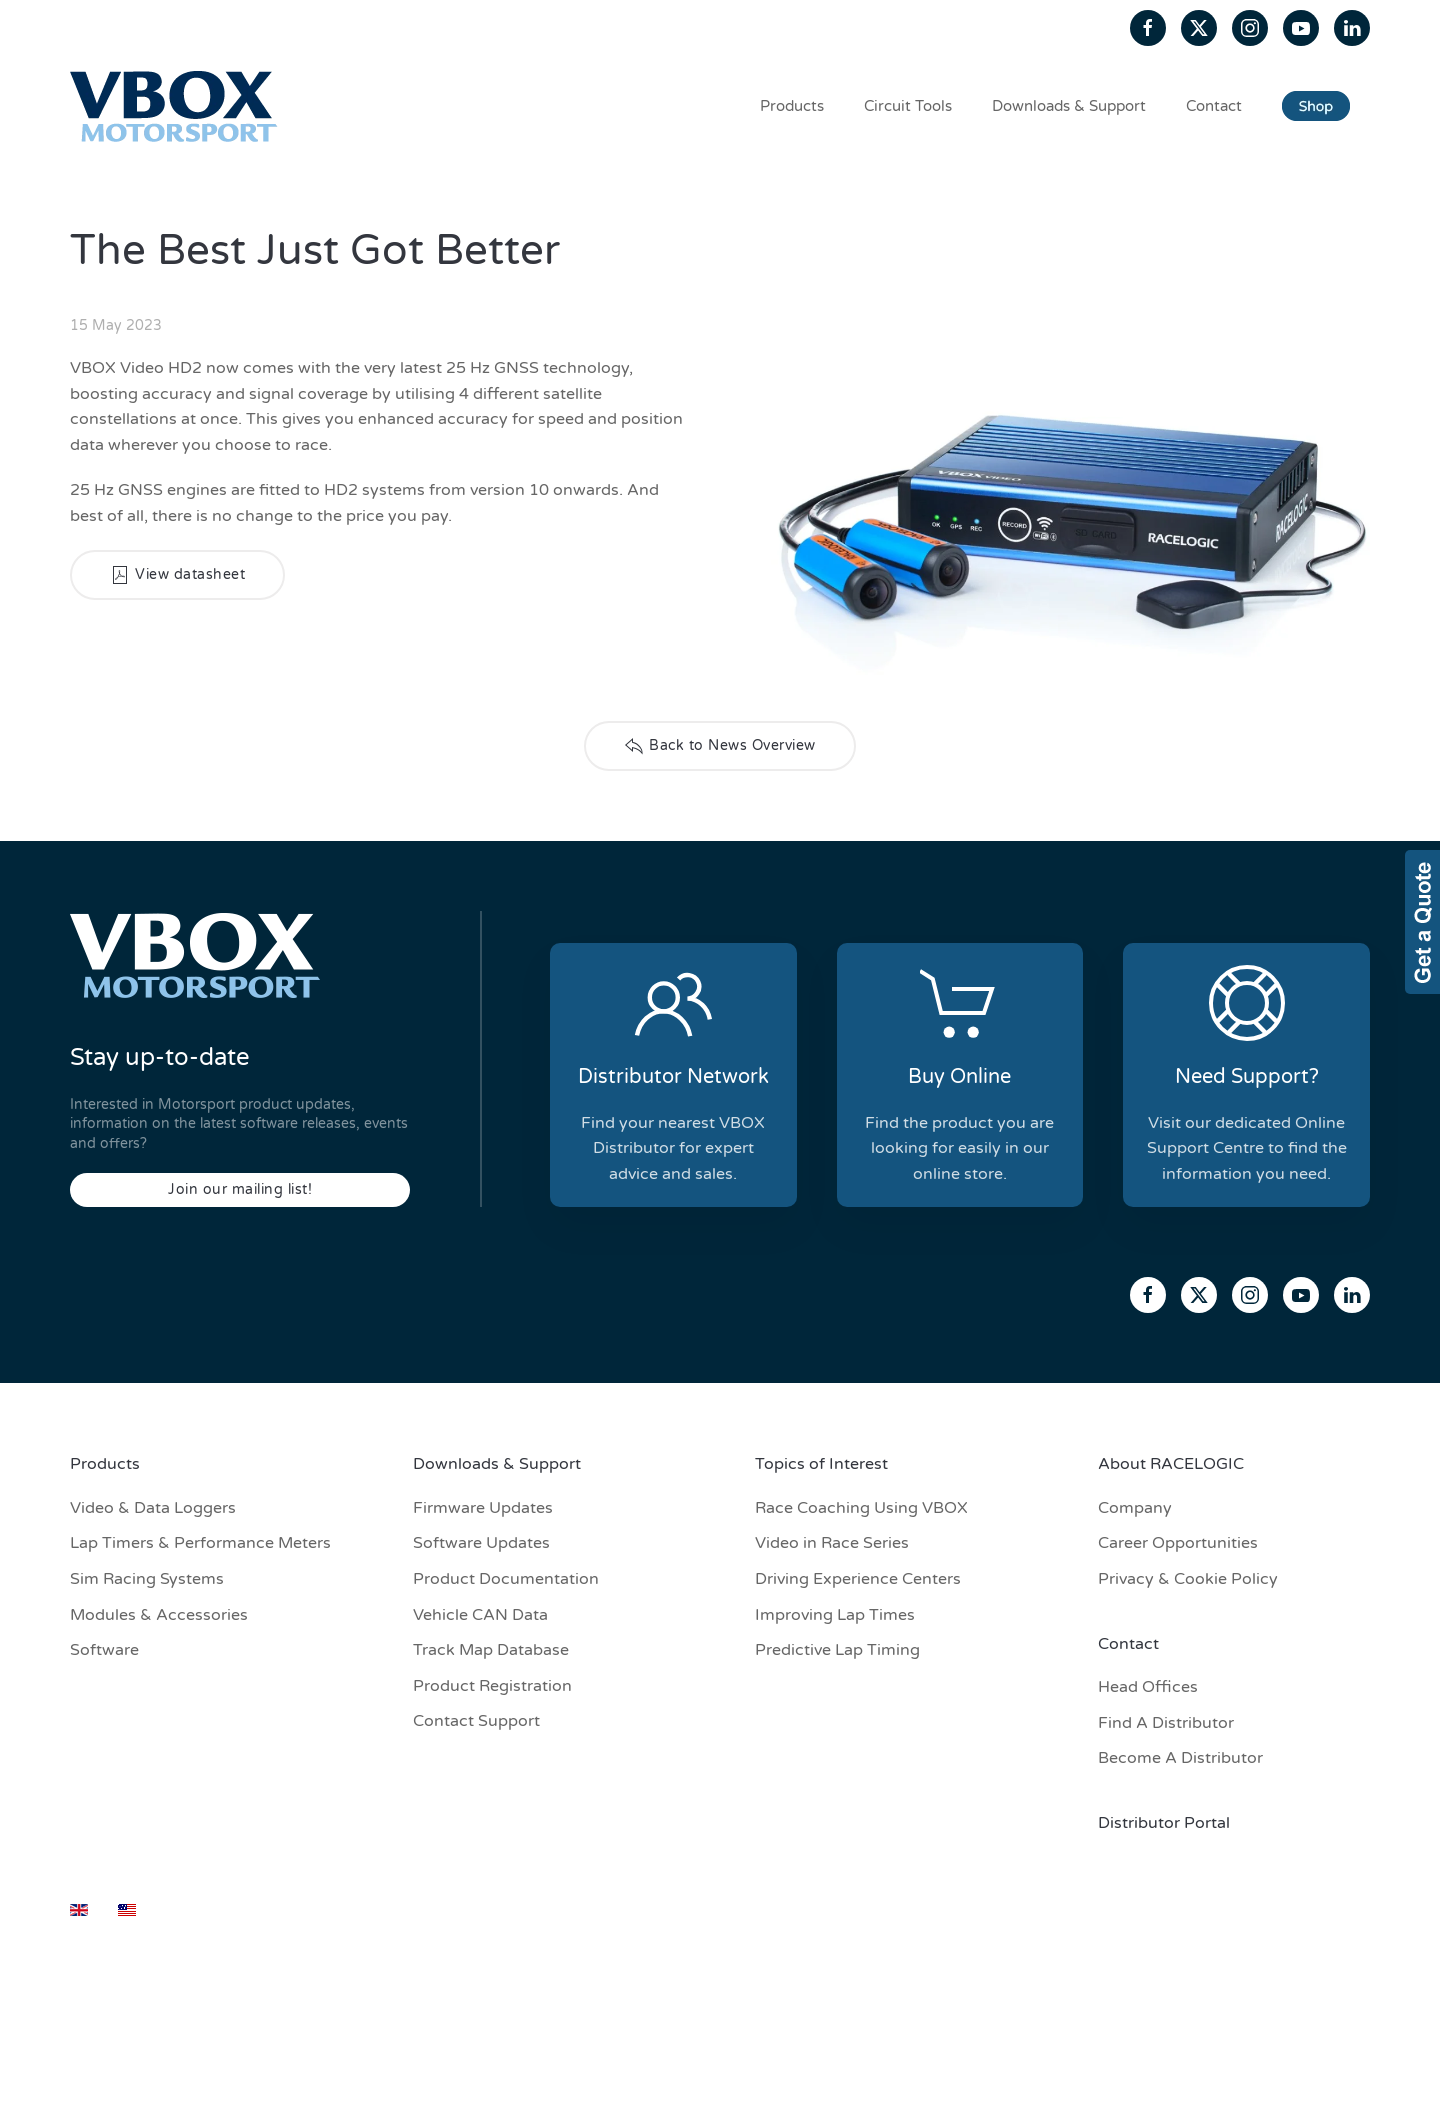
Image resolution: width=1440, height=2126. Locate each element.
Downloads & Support (1069, 106)
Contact (1214, 106)
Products (792, 106)
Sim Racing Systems (147, 1579)
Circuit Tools (908, 106)
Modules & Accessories (159, 1615)
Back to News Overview (720, 746)
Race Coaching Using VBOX (861, 1508)
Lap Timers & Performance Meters (200, 1543)
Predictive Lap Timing (837, 1650)
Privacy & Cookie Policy (1188, 1579)
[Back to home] (177, 106)
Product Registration (492, 1686)
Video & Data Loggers (153, 1508)
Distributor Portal (1164, 1823)
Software (104, 1650)
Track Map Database (491, 1650)
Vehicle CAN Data (480, 1615)
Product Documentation (506, 1579)
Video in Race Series (832, 1543)
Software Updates (481, 1543)
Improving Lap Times (835, 1615)
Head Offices (1148, 1687)
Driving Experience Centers (858, 1579)
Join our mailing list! (240, 1189)
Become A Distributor (1180, 1758)
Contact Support (476, 1721)
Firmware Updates (483, 1508)
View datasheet (177, 575)
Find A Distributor (1166, 1723)
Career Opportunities (1178, 1543)
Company (1135, 1508)
